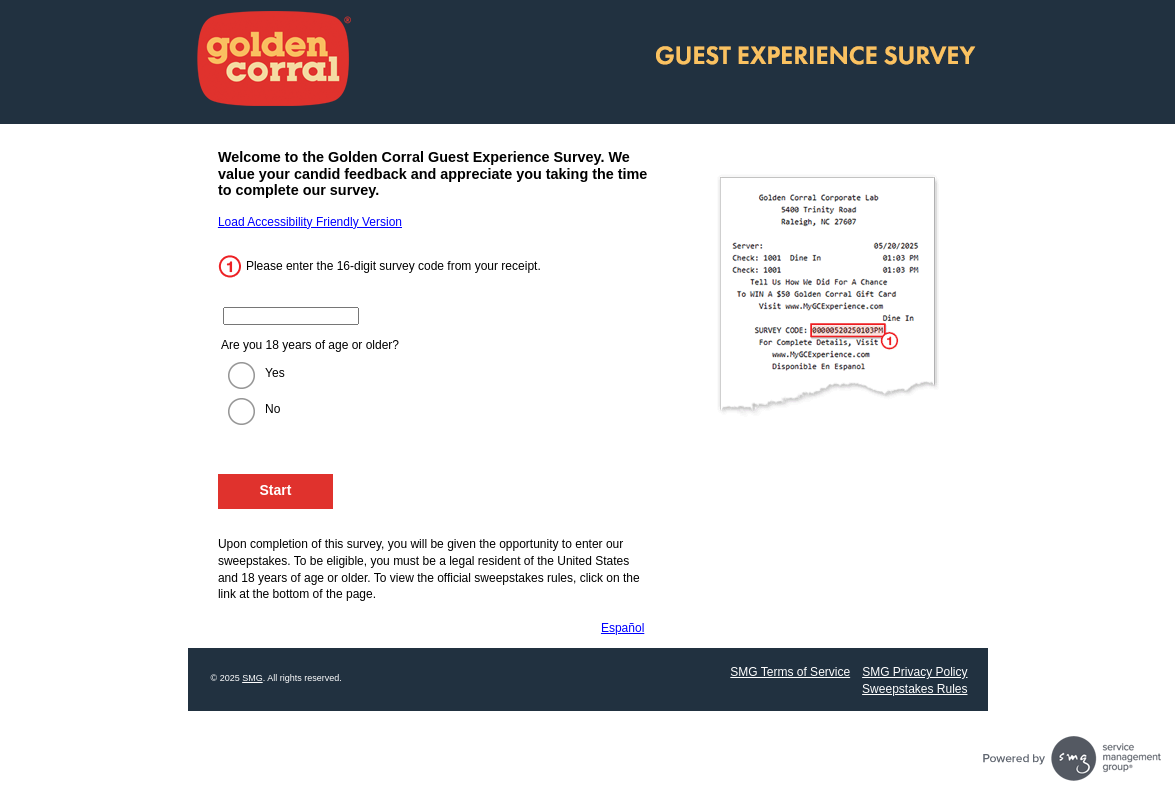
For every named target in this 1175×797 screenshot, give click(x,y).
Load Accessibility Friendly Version (310, 222)
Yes (275, 373)
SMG (252, 678)
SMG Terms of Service (790, 672)
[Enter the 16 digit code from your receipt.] (291, 316)
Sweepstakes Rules (914, 689)
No (272, 409)
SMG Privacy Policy (914, 672)
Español (622, 628)
